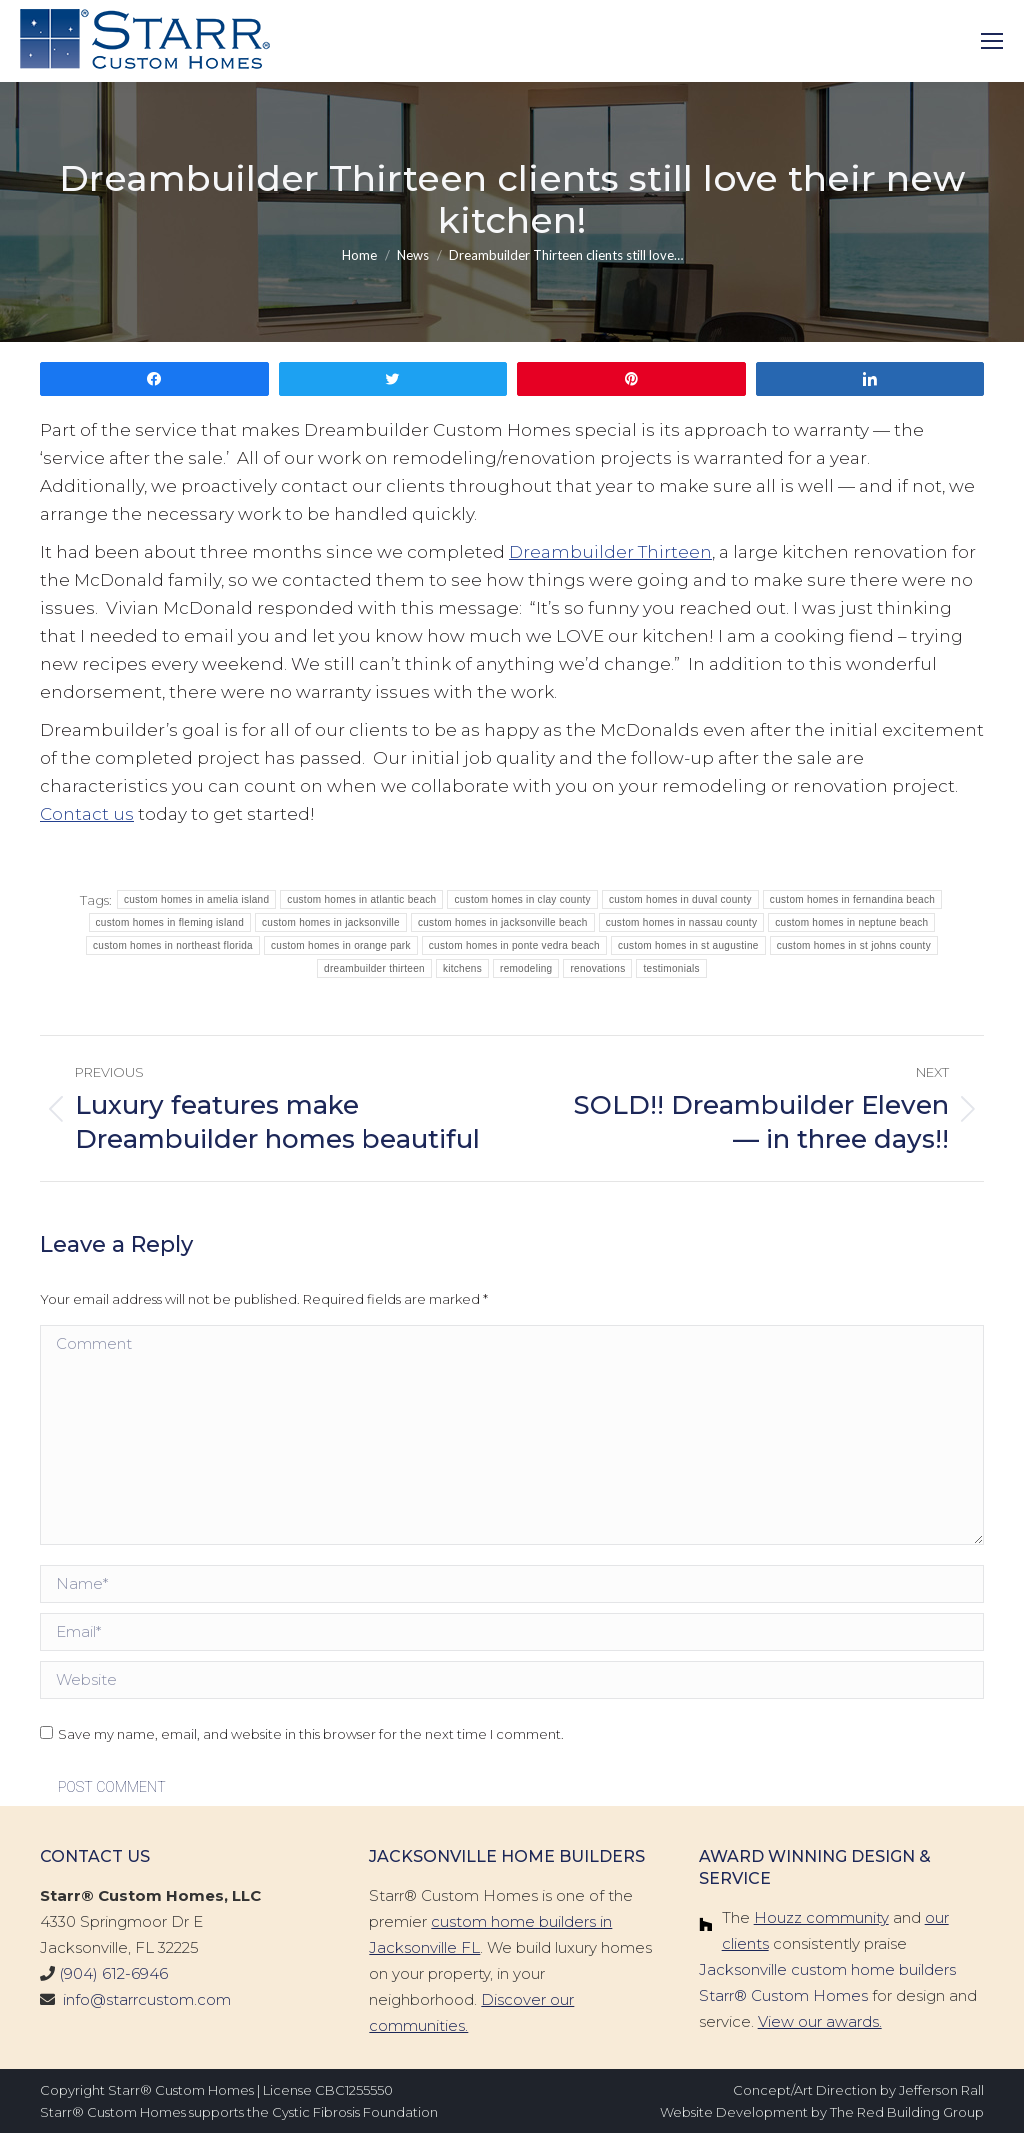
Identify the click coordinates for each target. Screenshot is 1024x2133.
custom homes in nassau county (682, 922)
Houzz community (821, 1917)
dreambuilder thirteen (374, 968)
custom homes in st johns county (854, 945)
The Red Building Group (907, 2112)
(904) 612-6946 (113, 1973)
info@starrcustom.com (147, 1999)
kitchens (462, 968)
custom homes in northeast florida (173, 945)
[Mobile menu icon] (992, 41)
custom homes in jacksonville (331, 922)
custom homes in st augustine (688, 945)
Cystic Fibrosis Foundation (355, 2112)
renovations (597, 968)
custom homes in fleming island (170, 922)
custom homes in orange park (341, 945)
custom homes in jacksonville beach (503, 922)
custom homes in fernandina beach (852, 899)
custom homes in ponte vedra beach (514, 945)
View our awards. (820, 2021)
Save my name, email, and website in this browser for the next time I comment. (311, 1734)
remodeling (526, 968)
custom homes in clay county (522, 899)
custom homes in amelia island (196, 899)
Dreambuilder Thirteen (610, 552)
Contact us (87, 814)
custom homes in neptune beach (851, 922)
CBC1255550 (354, 2090)
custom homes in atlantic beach (361, 899)
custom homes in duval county (680, 899)
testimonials (671, 968)
